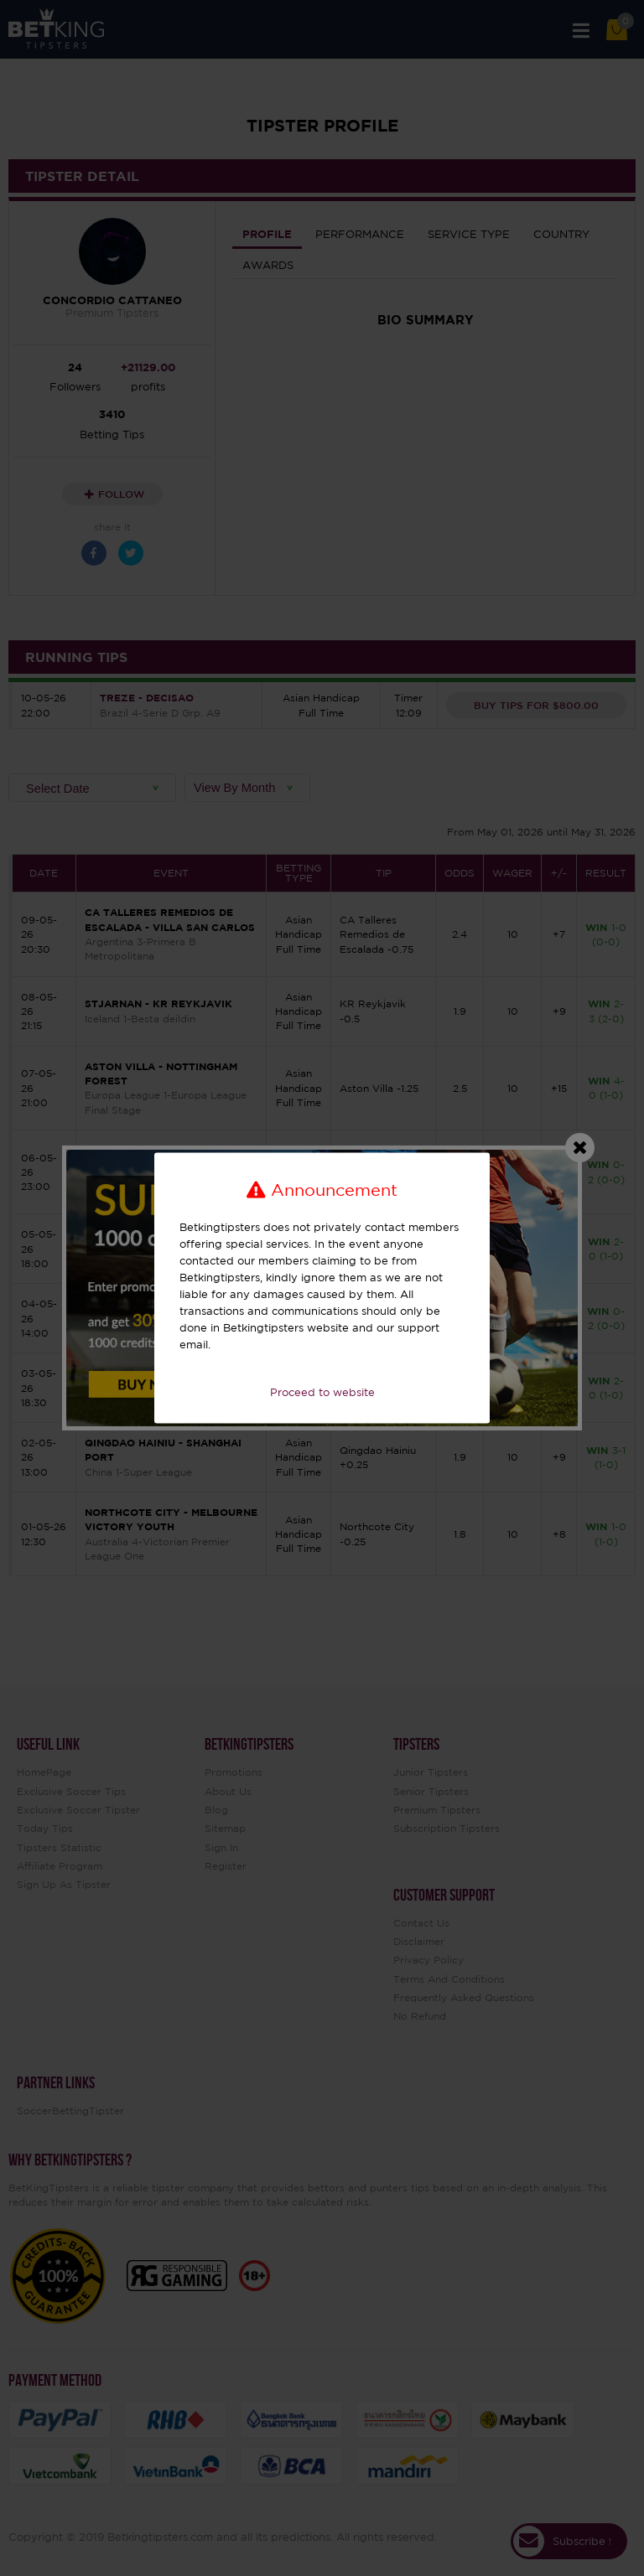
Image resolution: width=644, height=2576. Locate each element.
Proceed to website (322, 1392)
